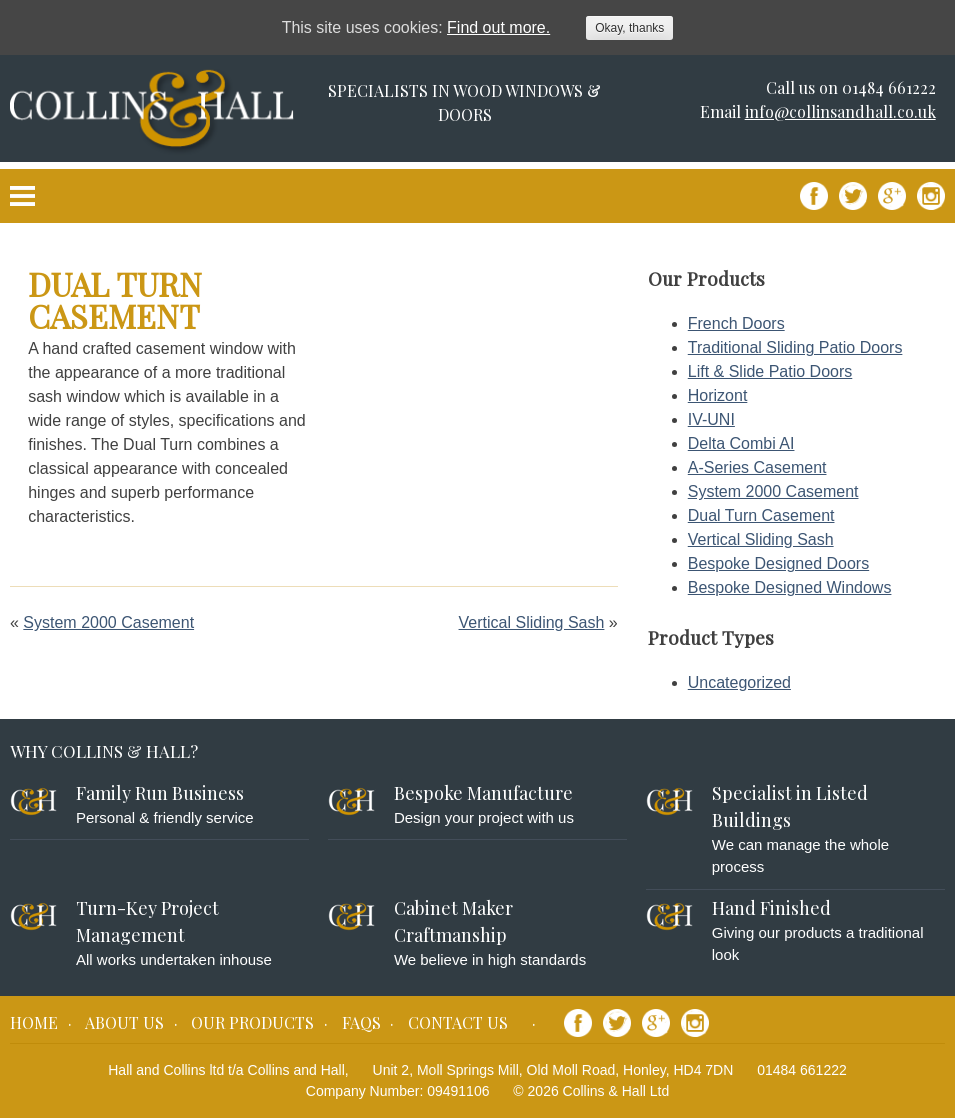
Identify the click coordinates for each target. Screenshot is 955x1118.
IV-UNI (711, 419)
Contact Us (458, 1022)
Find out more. (498, 27)
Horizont (718, 395)
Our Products (252, 1022)
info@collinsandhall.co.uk (840, 111)
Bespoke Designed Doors (778, 563)
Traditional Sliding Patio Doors (795, 347)
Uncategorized (739, 682)
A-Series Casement (757, 467)
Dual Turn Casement (761, 515)
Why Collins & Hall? (104, 751)
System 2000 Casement (108, 622)
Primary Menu (22, 196)
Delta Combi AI (741, 443)
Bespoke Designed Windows (790, 587)
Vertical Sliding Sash (532, 622)
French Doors (736, 323)
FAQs (361, 1022)
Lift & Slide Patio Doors (770, 371)
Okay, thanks (629, 28)
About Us (124, 1022)
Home (34, 1022)
